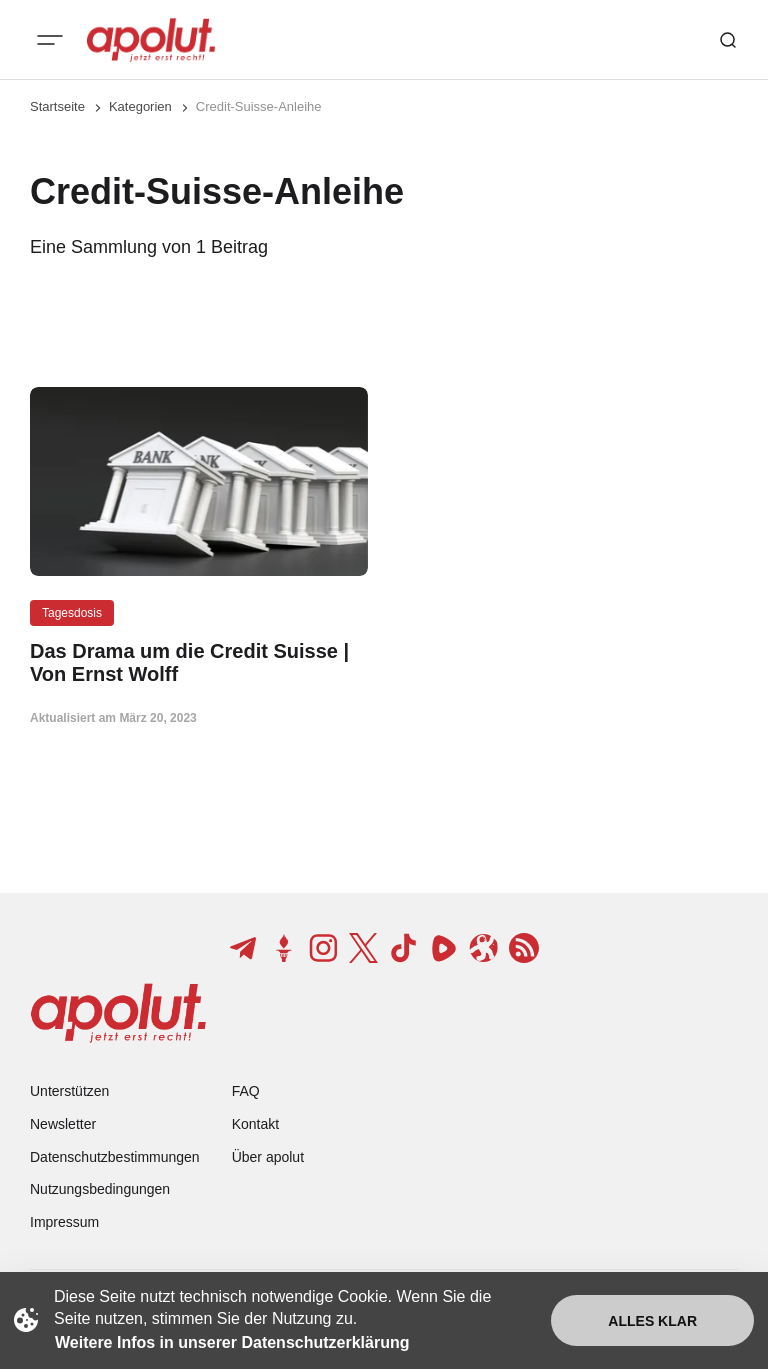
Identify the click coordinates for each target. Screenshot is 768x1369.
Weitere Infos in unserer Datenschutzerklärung (232, 1342)
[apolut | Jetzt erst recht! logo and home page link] (151, 40)
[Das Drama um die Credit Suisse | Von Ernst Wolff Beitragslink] (199, 663)
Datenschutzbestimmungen (115, 1157)
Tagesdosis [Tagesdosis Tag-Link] (72, 613)
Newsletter (63, 1124)
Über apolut (268, 1157)
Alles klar (652, 1321)
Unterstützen (69, 1091)
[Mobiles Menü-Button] (50, 40)
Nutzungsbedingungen (100, 1189)
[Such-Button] (728, 40)
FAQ (246, 1091)
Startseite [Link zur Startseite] (57, 106)
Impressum (64, 1222)
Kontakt (255, 1124)
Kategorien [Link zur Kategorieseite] (140, 106)
